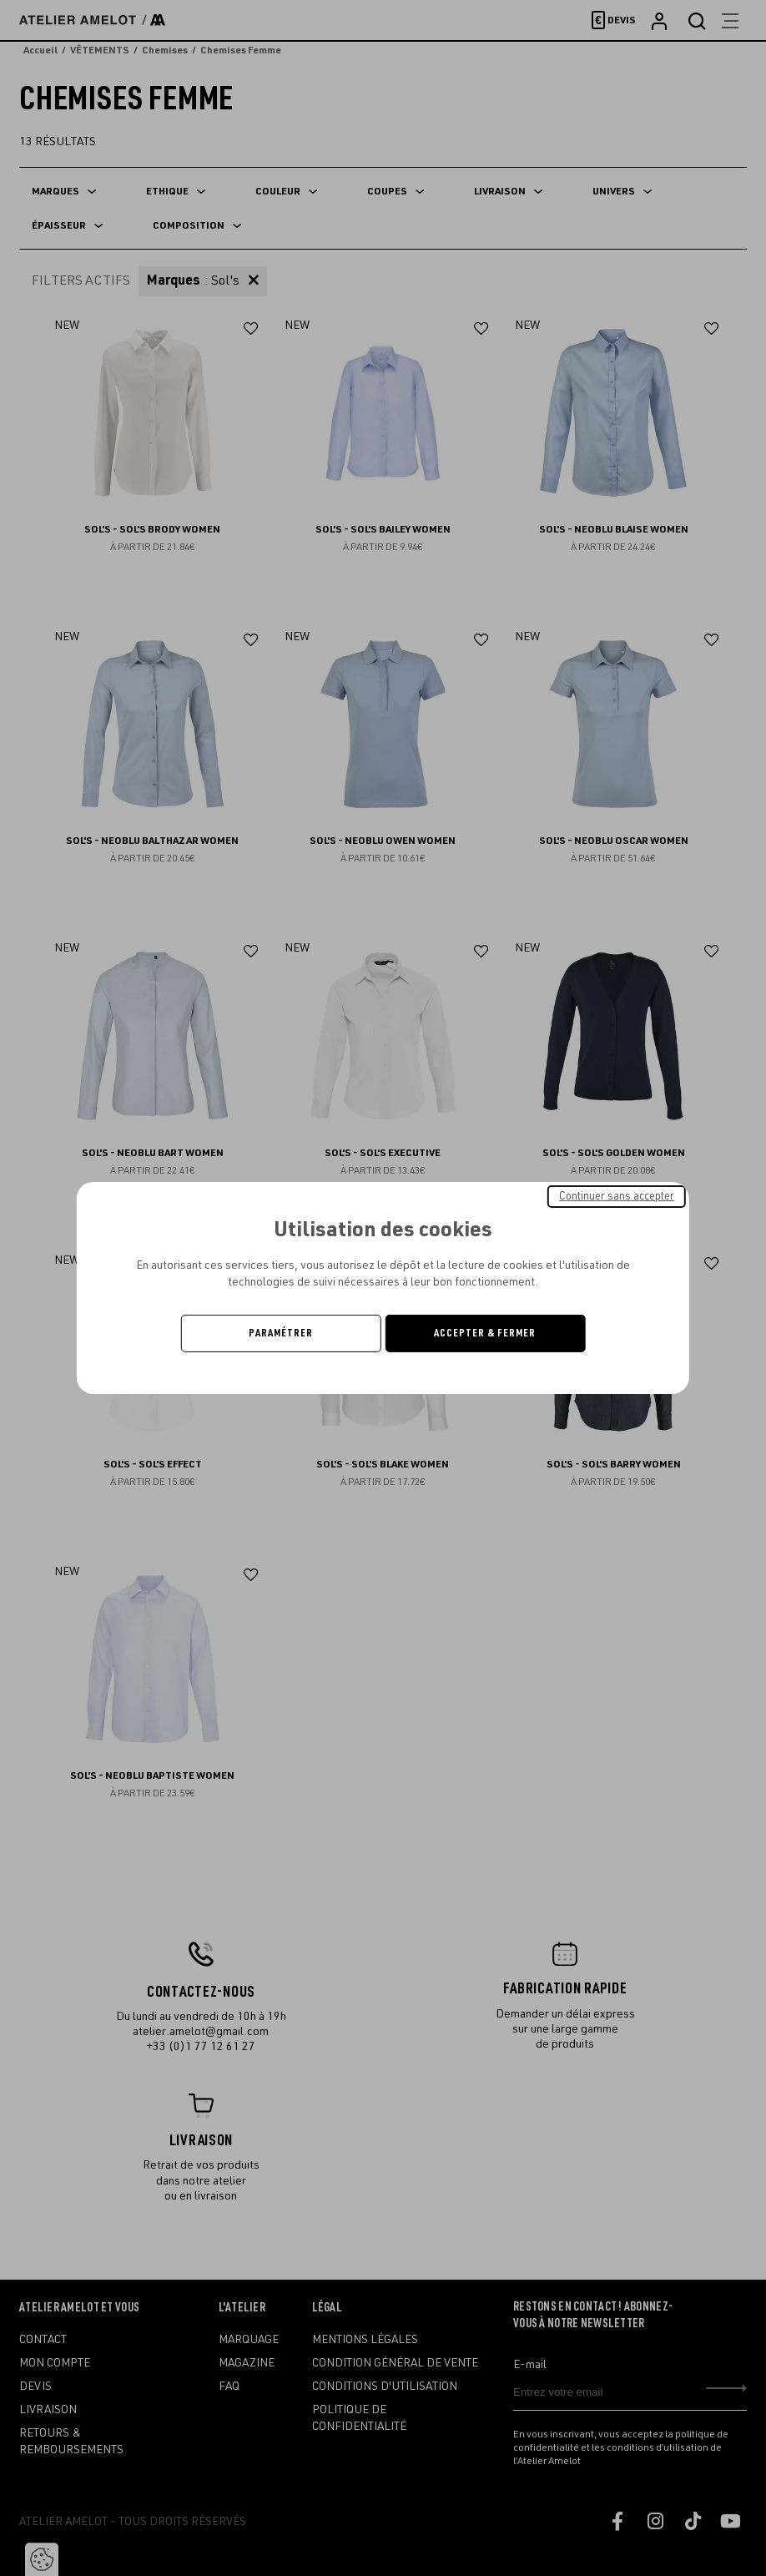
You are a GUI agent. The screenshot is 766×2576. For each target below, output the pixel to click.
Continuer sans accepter (616, 1196)
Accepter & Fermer (485, 1333)
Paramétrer (281, 1333)
